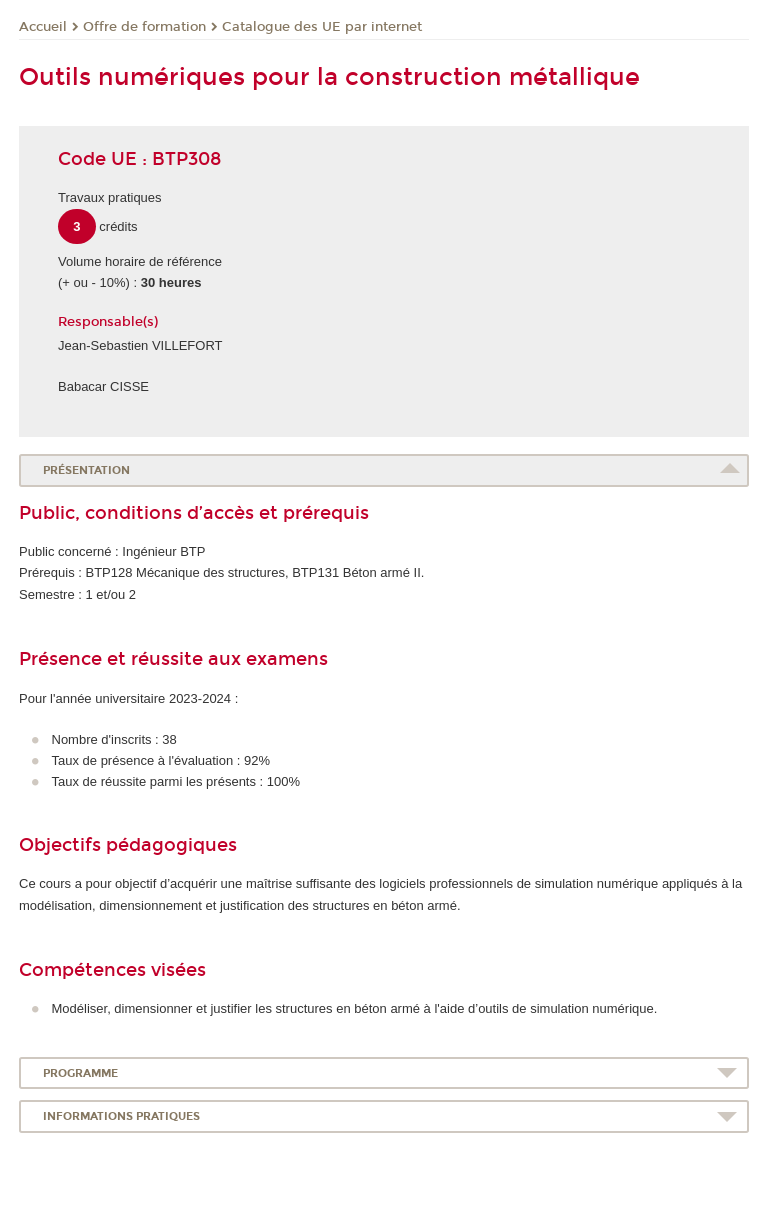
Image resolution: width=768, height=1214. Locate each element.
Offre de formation (144, 27)
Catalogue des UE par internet (322, 27)
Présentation (86, 470)
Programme (80, 1073)
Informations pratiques (121, 1116)
